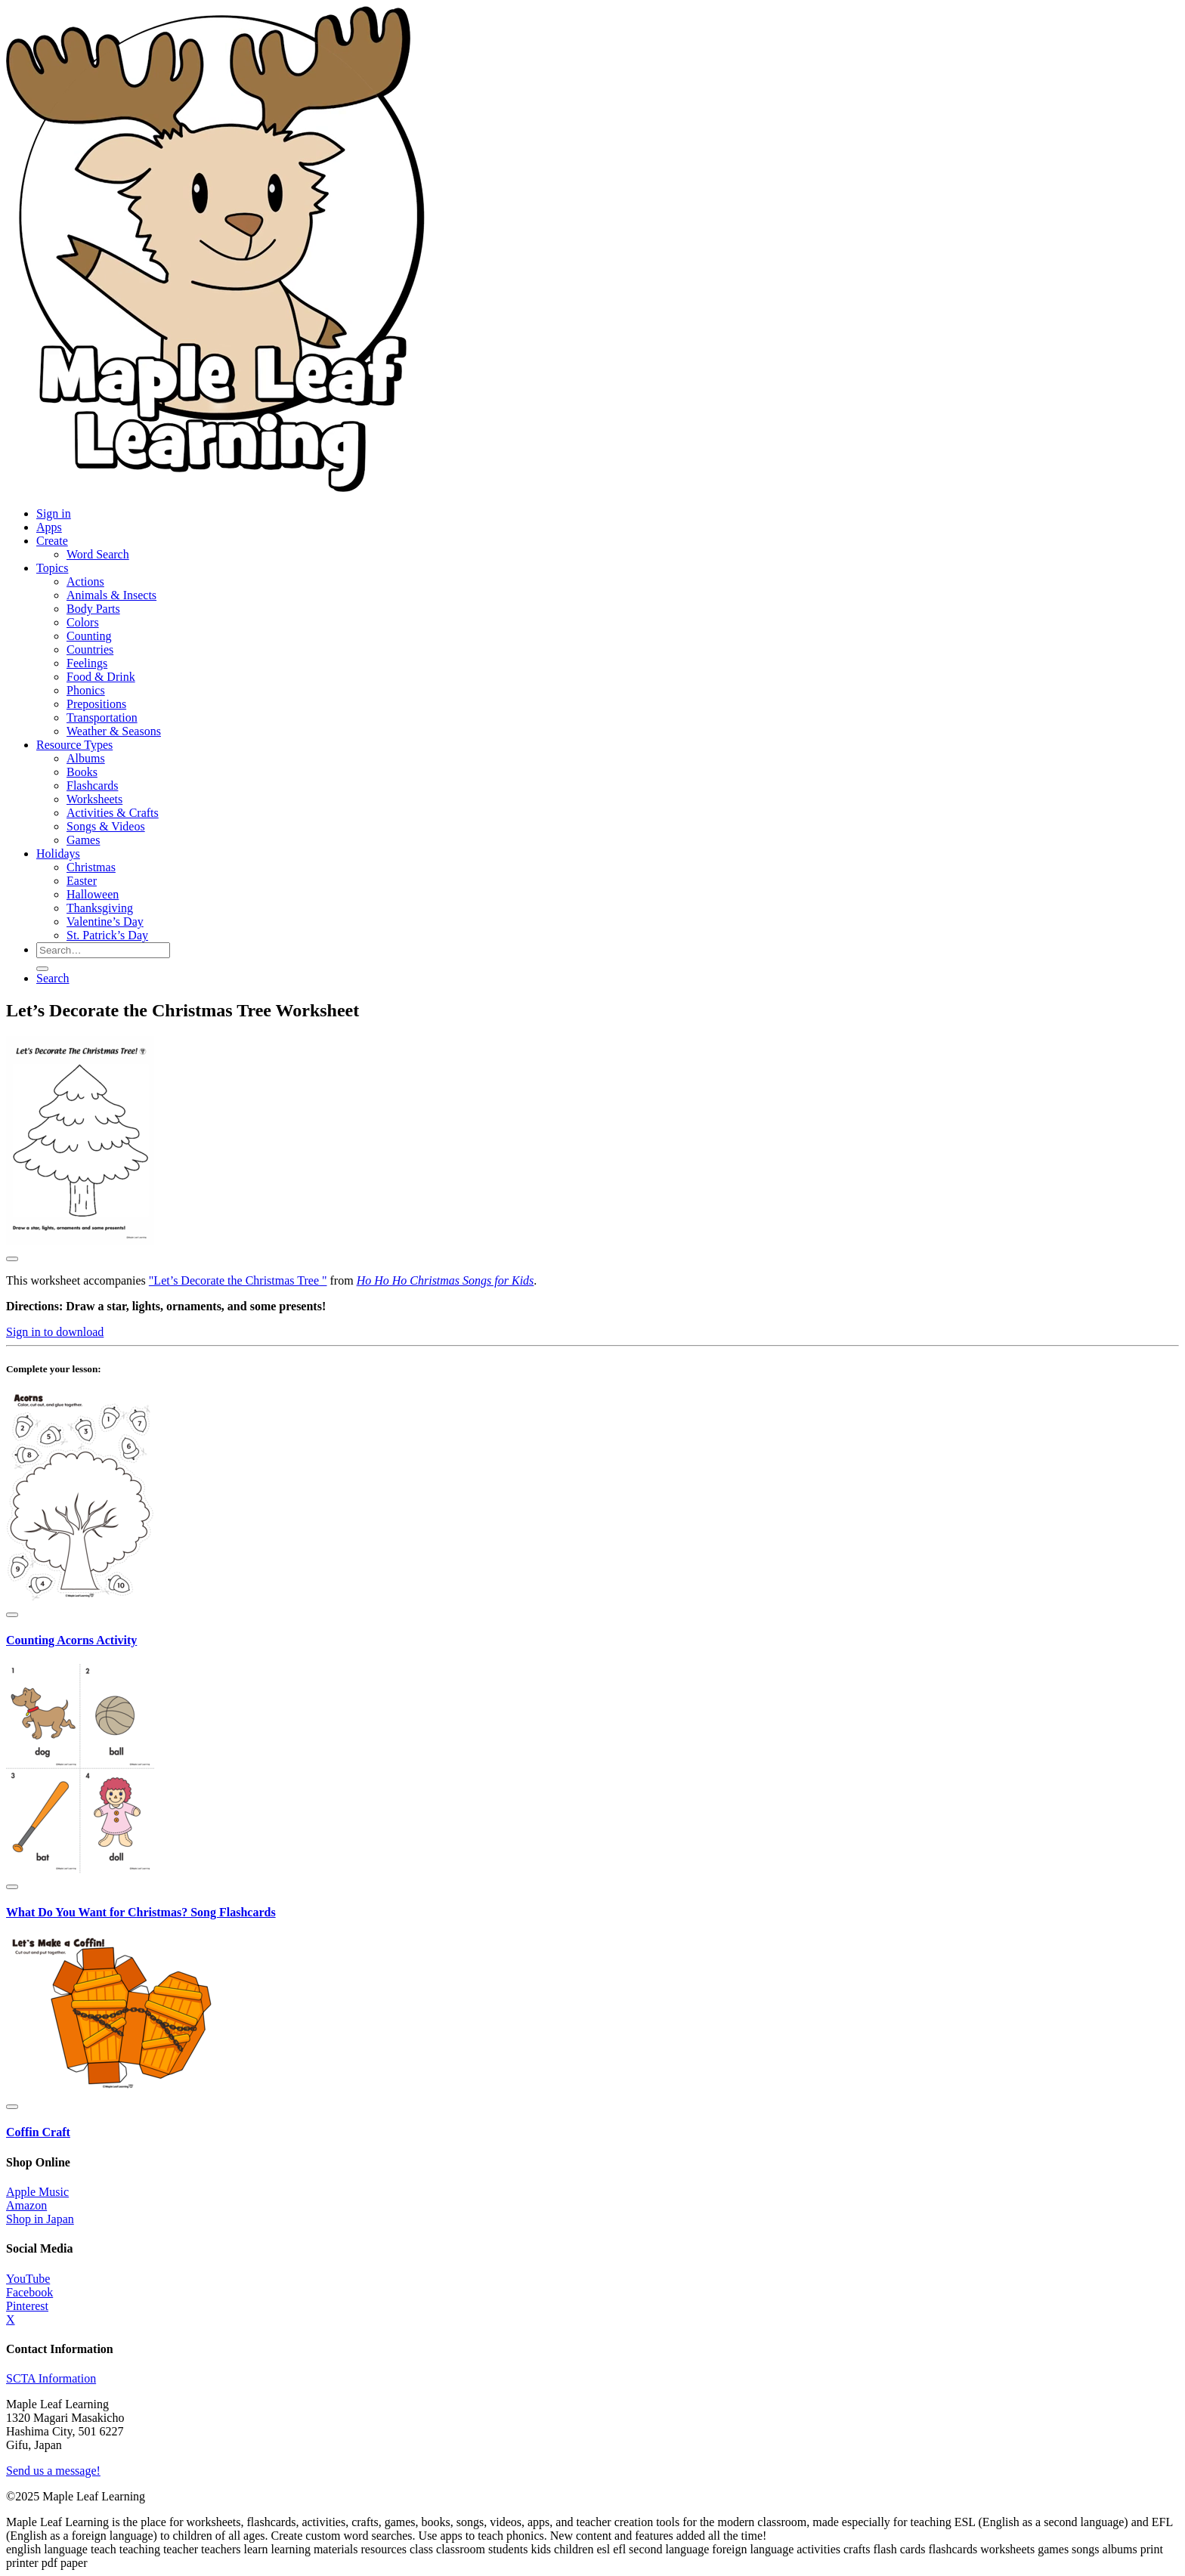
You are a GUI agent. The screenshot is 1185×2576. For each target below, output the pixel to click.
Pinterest (27, 2305)
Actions (85, 581)
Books (82, 771)
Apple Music (37, 2191)
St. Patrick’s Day (107, 935)
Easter (82, 880)
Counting (89, 635)
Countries (90, 649)
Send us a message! (53, 2470)
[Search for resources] (103, 950)
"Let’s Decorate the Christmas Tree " (238, 1280)
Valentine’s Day (105, 921)
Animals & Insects (111, 595)
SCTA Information (51, 2378)
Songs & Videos (106, 826)
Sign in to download (55, 1331)
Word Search (98, 554)
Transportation (102, 717)
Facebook (29, 2292)
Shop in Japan (40, 2219)
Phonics (86, 690)
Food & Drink (101, 676)
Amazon (26, 2205)
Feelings (87, 663)
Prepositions (96, 703)
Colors (83, 622)
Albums (86, 758)
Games (83, 839)
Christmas (91, 867)
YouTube (28, 2278)
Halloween (93, 894)
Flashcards (92, 785)
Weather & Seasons (114, 731)
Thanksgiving (100, 907)
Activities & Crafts (113, 812)
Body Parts (93, 608)
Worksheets (94, 799)
